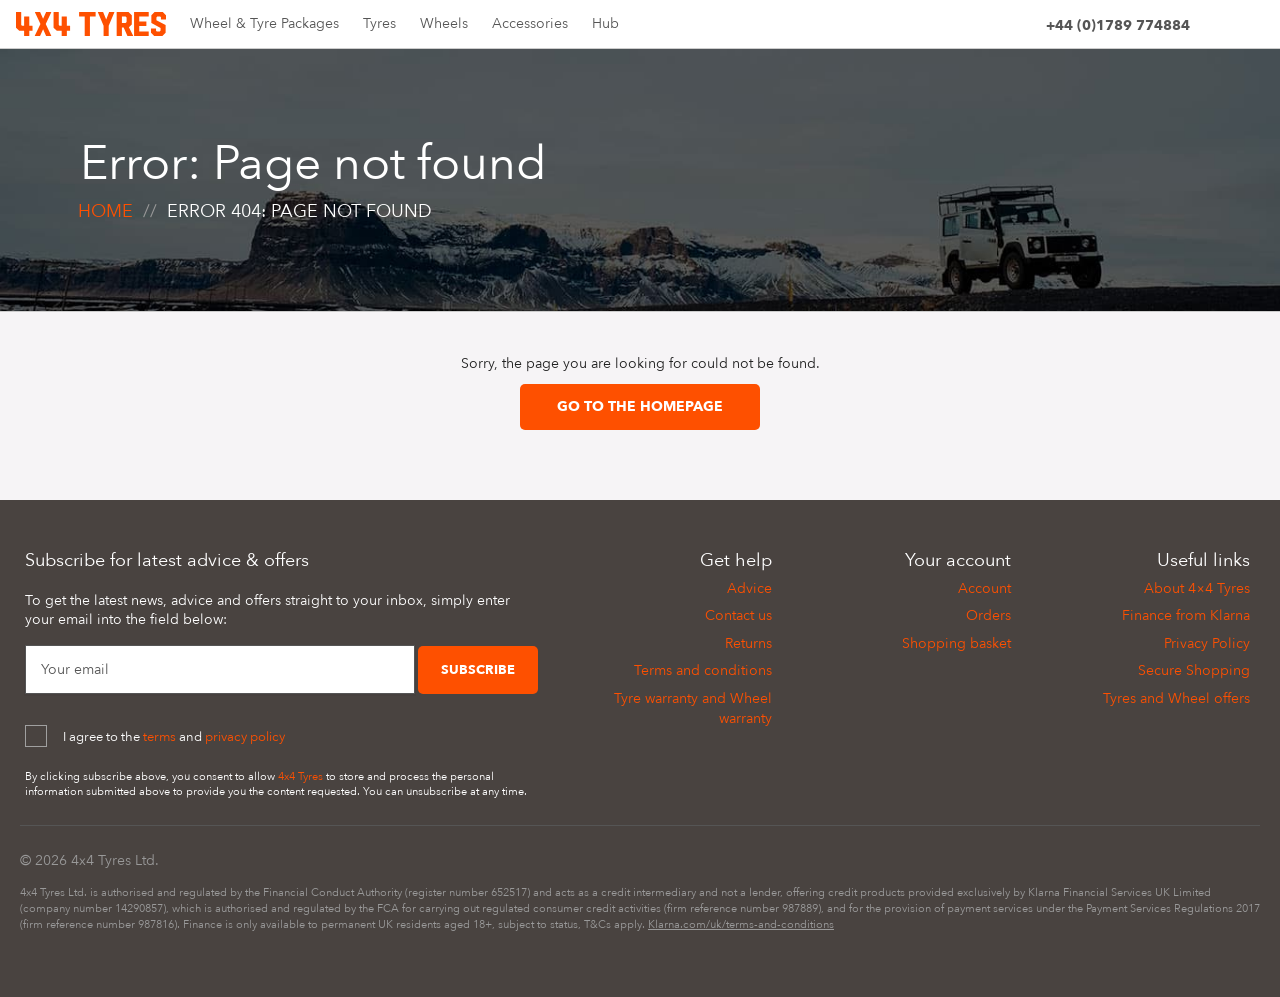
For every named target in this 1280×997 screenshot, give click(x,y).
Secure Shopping (1194, 670)
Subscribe (478, 670)
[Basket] (1251, 28)
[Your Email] (220, 670)
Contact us (738, 615)
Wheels (444, 23)
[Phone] (1118, 28)
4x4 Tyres (300, 776)
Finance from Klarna (1186, 615)
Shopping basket (956, 643)
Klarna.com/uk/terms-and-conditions (741, 924)
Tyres (379, 23)
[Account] (1021, 28)
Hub (605, 23)
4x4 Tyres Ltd (113, 860)
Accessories (530, 23)
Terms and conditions (703, 670)
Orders (988, 615)
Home (105, 211)
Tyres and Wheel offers (1176, 698)
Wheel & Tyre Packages (264, 23)
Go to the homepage (640, 406)
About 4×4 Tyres (1197, 588)
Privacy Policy (1207, 643)
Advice (749, 588)
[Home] (91, 22)
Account (984, 588)
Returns (748, 643)
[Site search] (1214, 28)
